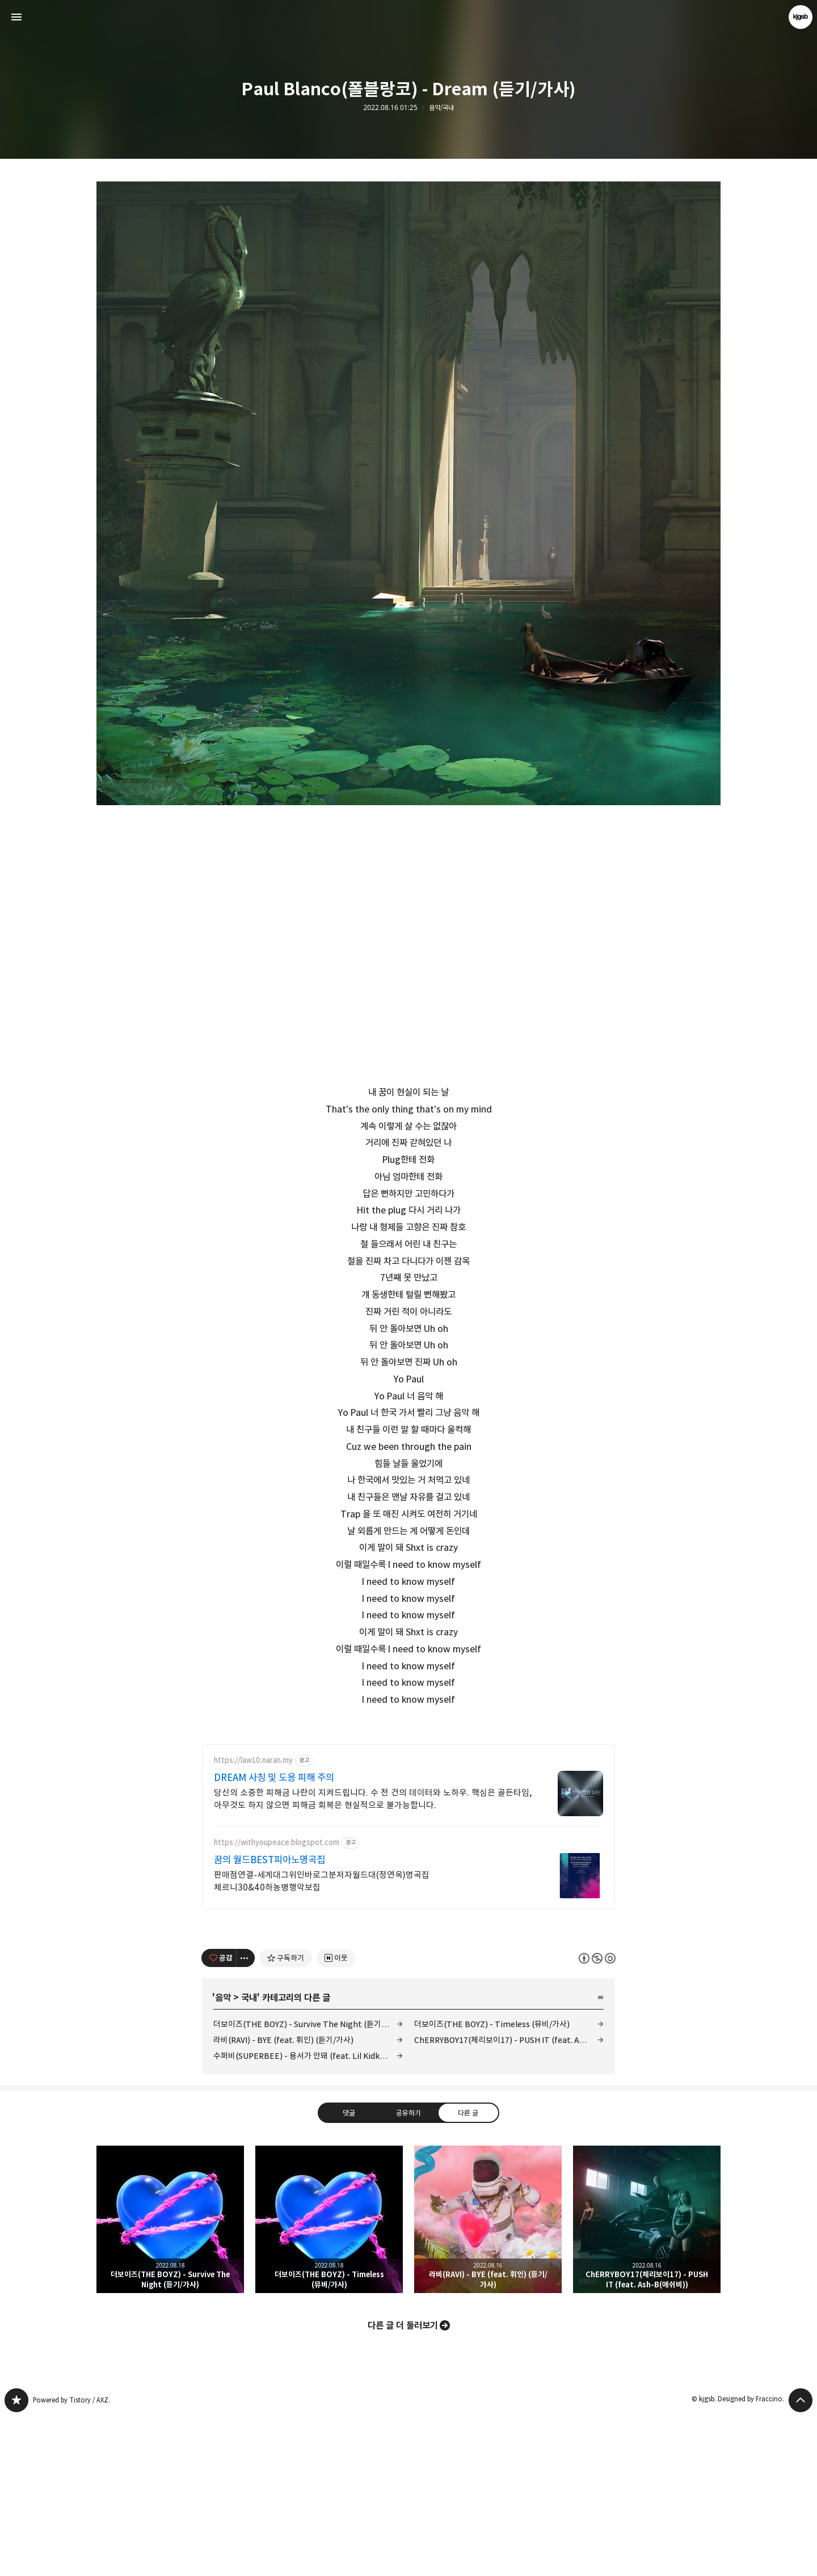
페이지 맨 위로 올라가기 (800, 2559)
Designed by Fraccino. (751, 2557)
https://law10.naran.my (253, 1919)
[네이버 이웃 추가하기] (336, 2117)
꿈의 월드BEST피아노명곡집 (269, 2018)
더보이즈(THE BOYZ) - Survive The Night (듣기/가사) (307, 2182)
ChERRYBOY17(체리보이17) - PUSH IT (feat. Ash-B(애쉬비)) (509, 2198)
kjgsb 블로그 (16, 2559)
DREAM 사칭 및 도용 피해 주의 (274, 1936)
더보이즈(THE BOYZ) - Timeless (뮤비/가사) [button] (329, 2378)
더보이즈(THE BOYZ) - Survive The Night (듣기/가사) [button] (170, 2378)
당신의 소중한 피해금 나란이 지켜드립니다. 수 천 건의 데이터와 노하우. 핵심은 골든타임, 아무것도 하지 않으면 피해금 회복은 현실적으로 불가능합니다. (373, 1957)
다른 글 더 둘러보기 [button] (403, 2484)
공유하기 (408, 2270)
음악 (223, 2156)
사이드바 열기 (16, 17)
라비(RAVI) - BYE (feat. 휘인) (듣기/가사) (283, 2198)
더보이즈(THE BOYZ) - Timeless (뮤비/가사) (492, 2182)
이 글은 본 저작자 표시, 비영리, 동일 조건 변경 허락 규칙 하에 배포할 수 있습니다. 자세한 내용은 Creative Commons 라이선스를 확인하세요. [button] (597, 2116)
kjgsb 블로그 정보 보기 (800, 17)
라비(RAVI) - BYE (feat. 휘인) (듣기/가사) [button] (488, 2378)
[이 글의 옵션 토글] (246, 2117)
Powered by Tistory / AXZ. (71, 2558)
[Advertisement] (408, 1812)
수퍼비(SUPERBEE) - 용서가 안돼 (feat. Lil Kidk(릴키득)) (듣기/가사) (308, 2214)
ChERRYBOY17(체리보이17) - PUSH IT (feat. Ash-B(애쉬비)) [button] (647, 2378)
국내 (249, 2156)
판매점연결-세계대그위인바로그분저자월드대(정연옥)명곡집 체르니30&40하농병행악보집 (321, 2040)
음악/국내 (441, 108)
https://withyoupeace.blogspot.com (276, 2001)
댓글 (349, 2270)
